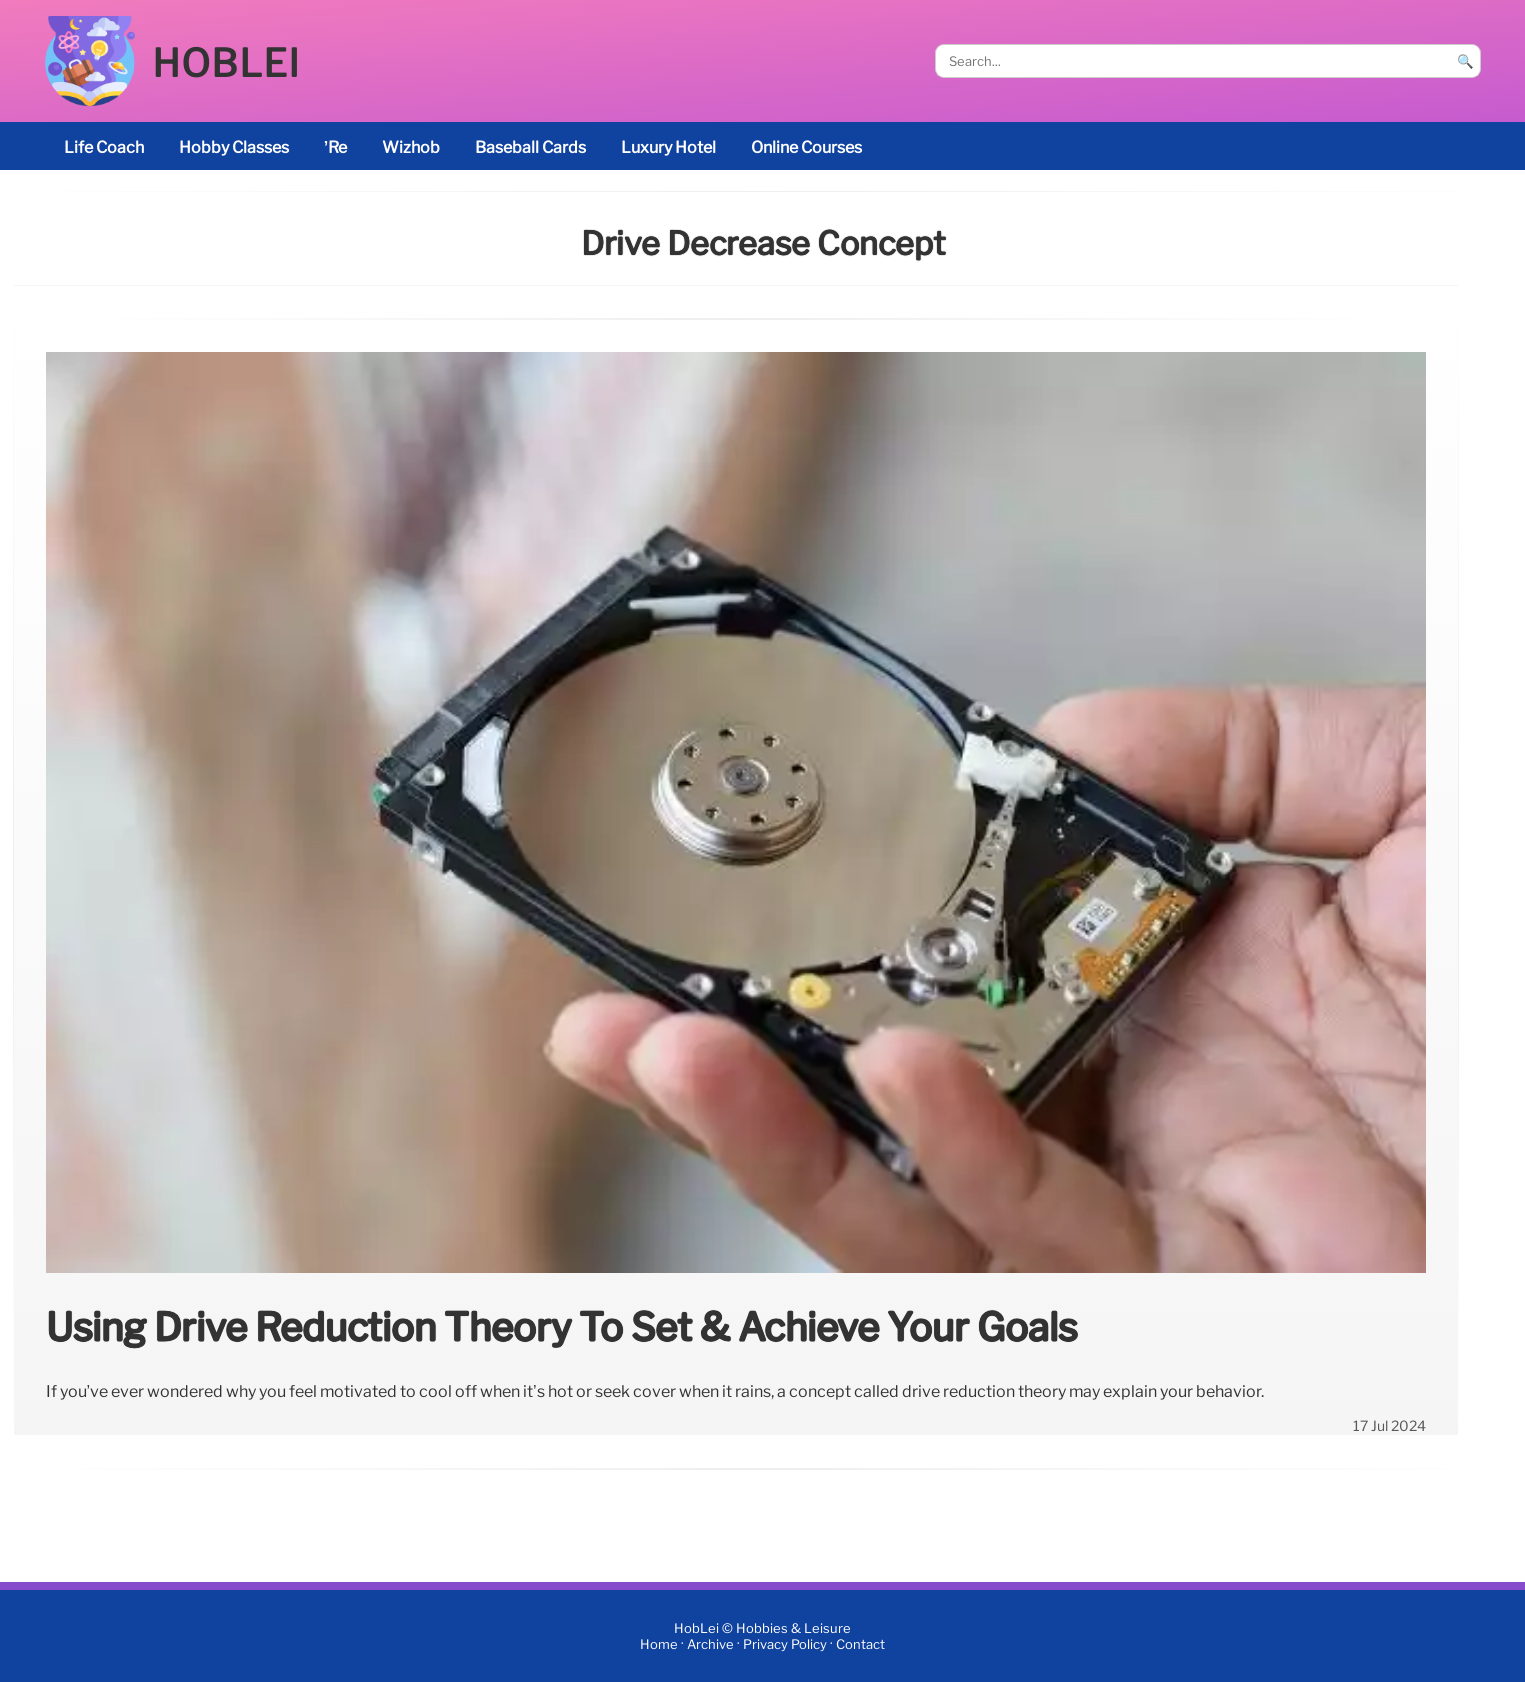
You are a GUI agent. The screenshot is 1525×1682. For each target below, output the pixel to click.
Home (659, 1644)
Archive (710, 1644)
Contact (860, 1644)
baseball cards (530, 147)
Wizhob (411, 147)
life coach (104, 147)
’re (335, 147)
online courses (806, 147)
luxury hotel (668, 147)
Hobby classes (234, 147)
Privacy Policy (785, 1644)
